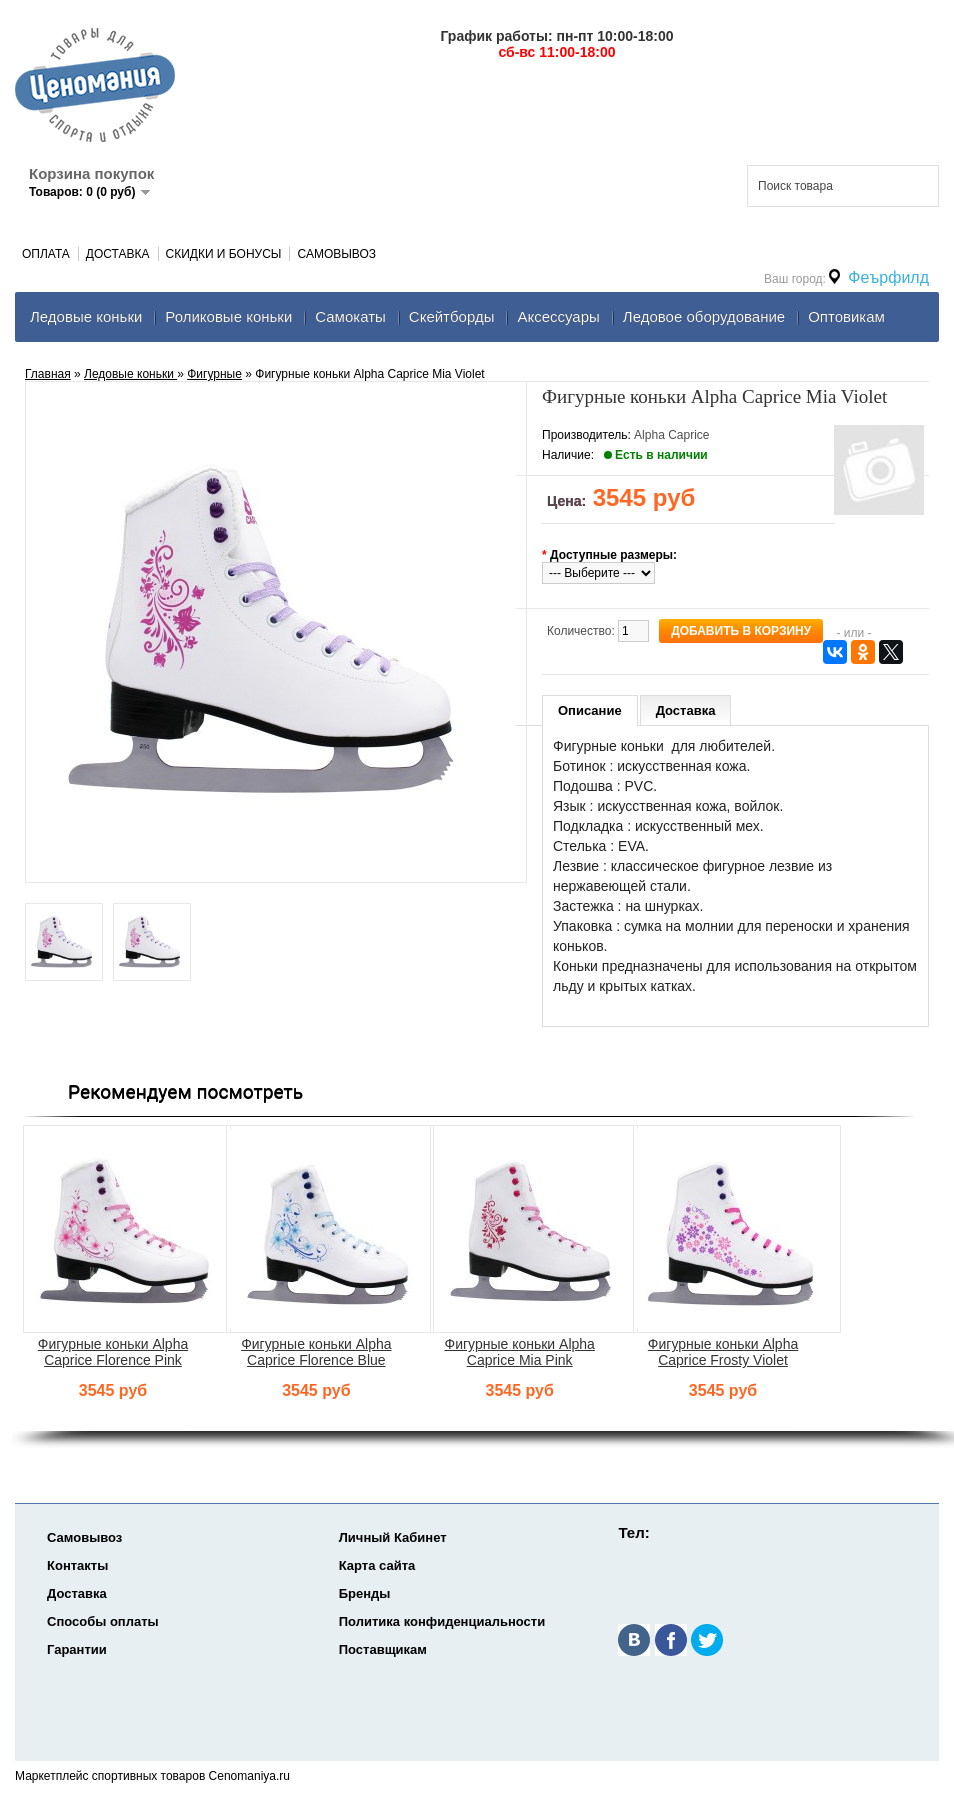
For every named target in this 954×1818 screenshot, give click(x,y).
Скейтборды (452, 316)
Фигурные (214, 374)
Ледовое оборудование (704, 316)
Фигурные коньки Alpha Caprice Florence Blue (316, 1352)
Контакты (77, 1565)
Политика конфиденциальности (442, 1621)
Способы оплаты (103, 1621)
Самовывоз (336, 254)
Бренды (365, 1593)
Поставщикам (383, 1649)
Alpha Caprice (671, 435)
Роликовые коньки (228, 316)
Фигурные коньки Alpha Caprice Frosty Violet (723, 1352)
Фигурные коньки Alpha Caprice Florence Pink (113, 1352)
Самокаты (350, 316)
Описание (590, 710)
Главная (48, 374)
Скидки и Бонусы (224, 254)
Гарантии (77, 1649)
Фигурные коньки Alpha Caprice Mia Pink (519, 1352)
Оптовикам (846, 316)
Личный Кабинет (393, 1537)
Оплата (46, 254)
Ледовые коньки (86, 316)
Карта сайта (377, 1565)
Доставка (118, 254)
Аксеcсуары (558, 316)
